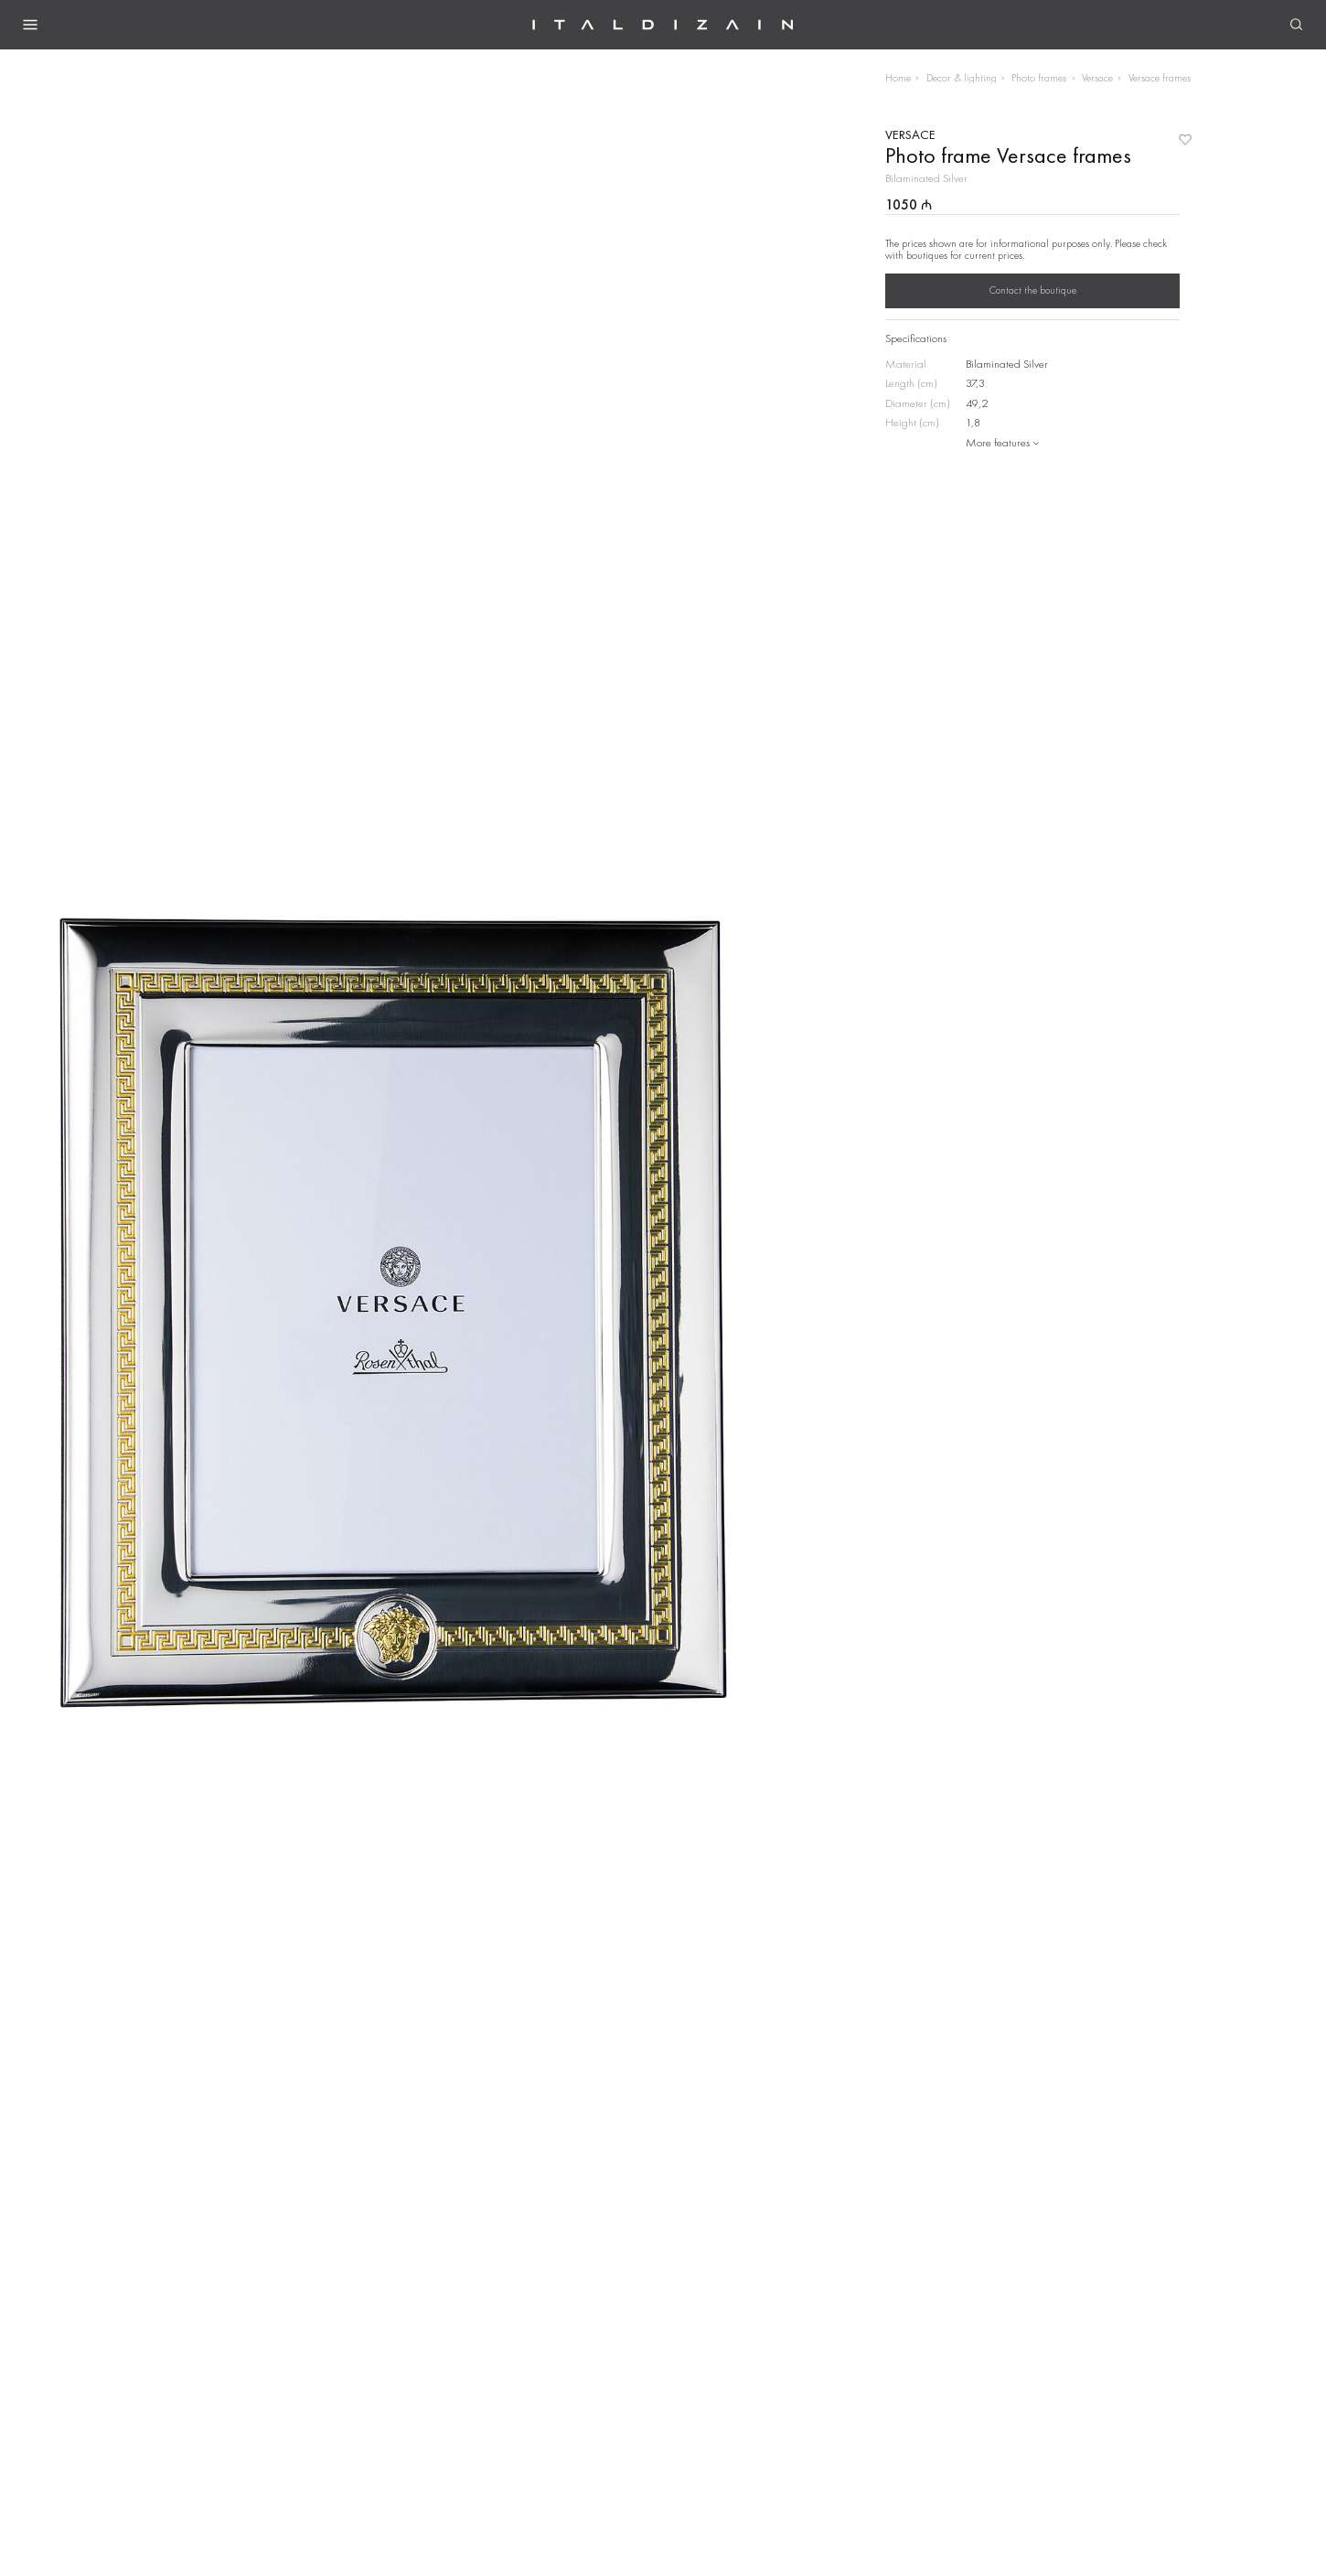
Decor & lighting (961, 77)
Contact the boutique (1032, 290)
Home (898, 77)
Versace (1097, 77)
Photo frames (1038, 77)
